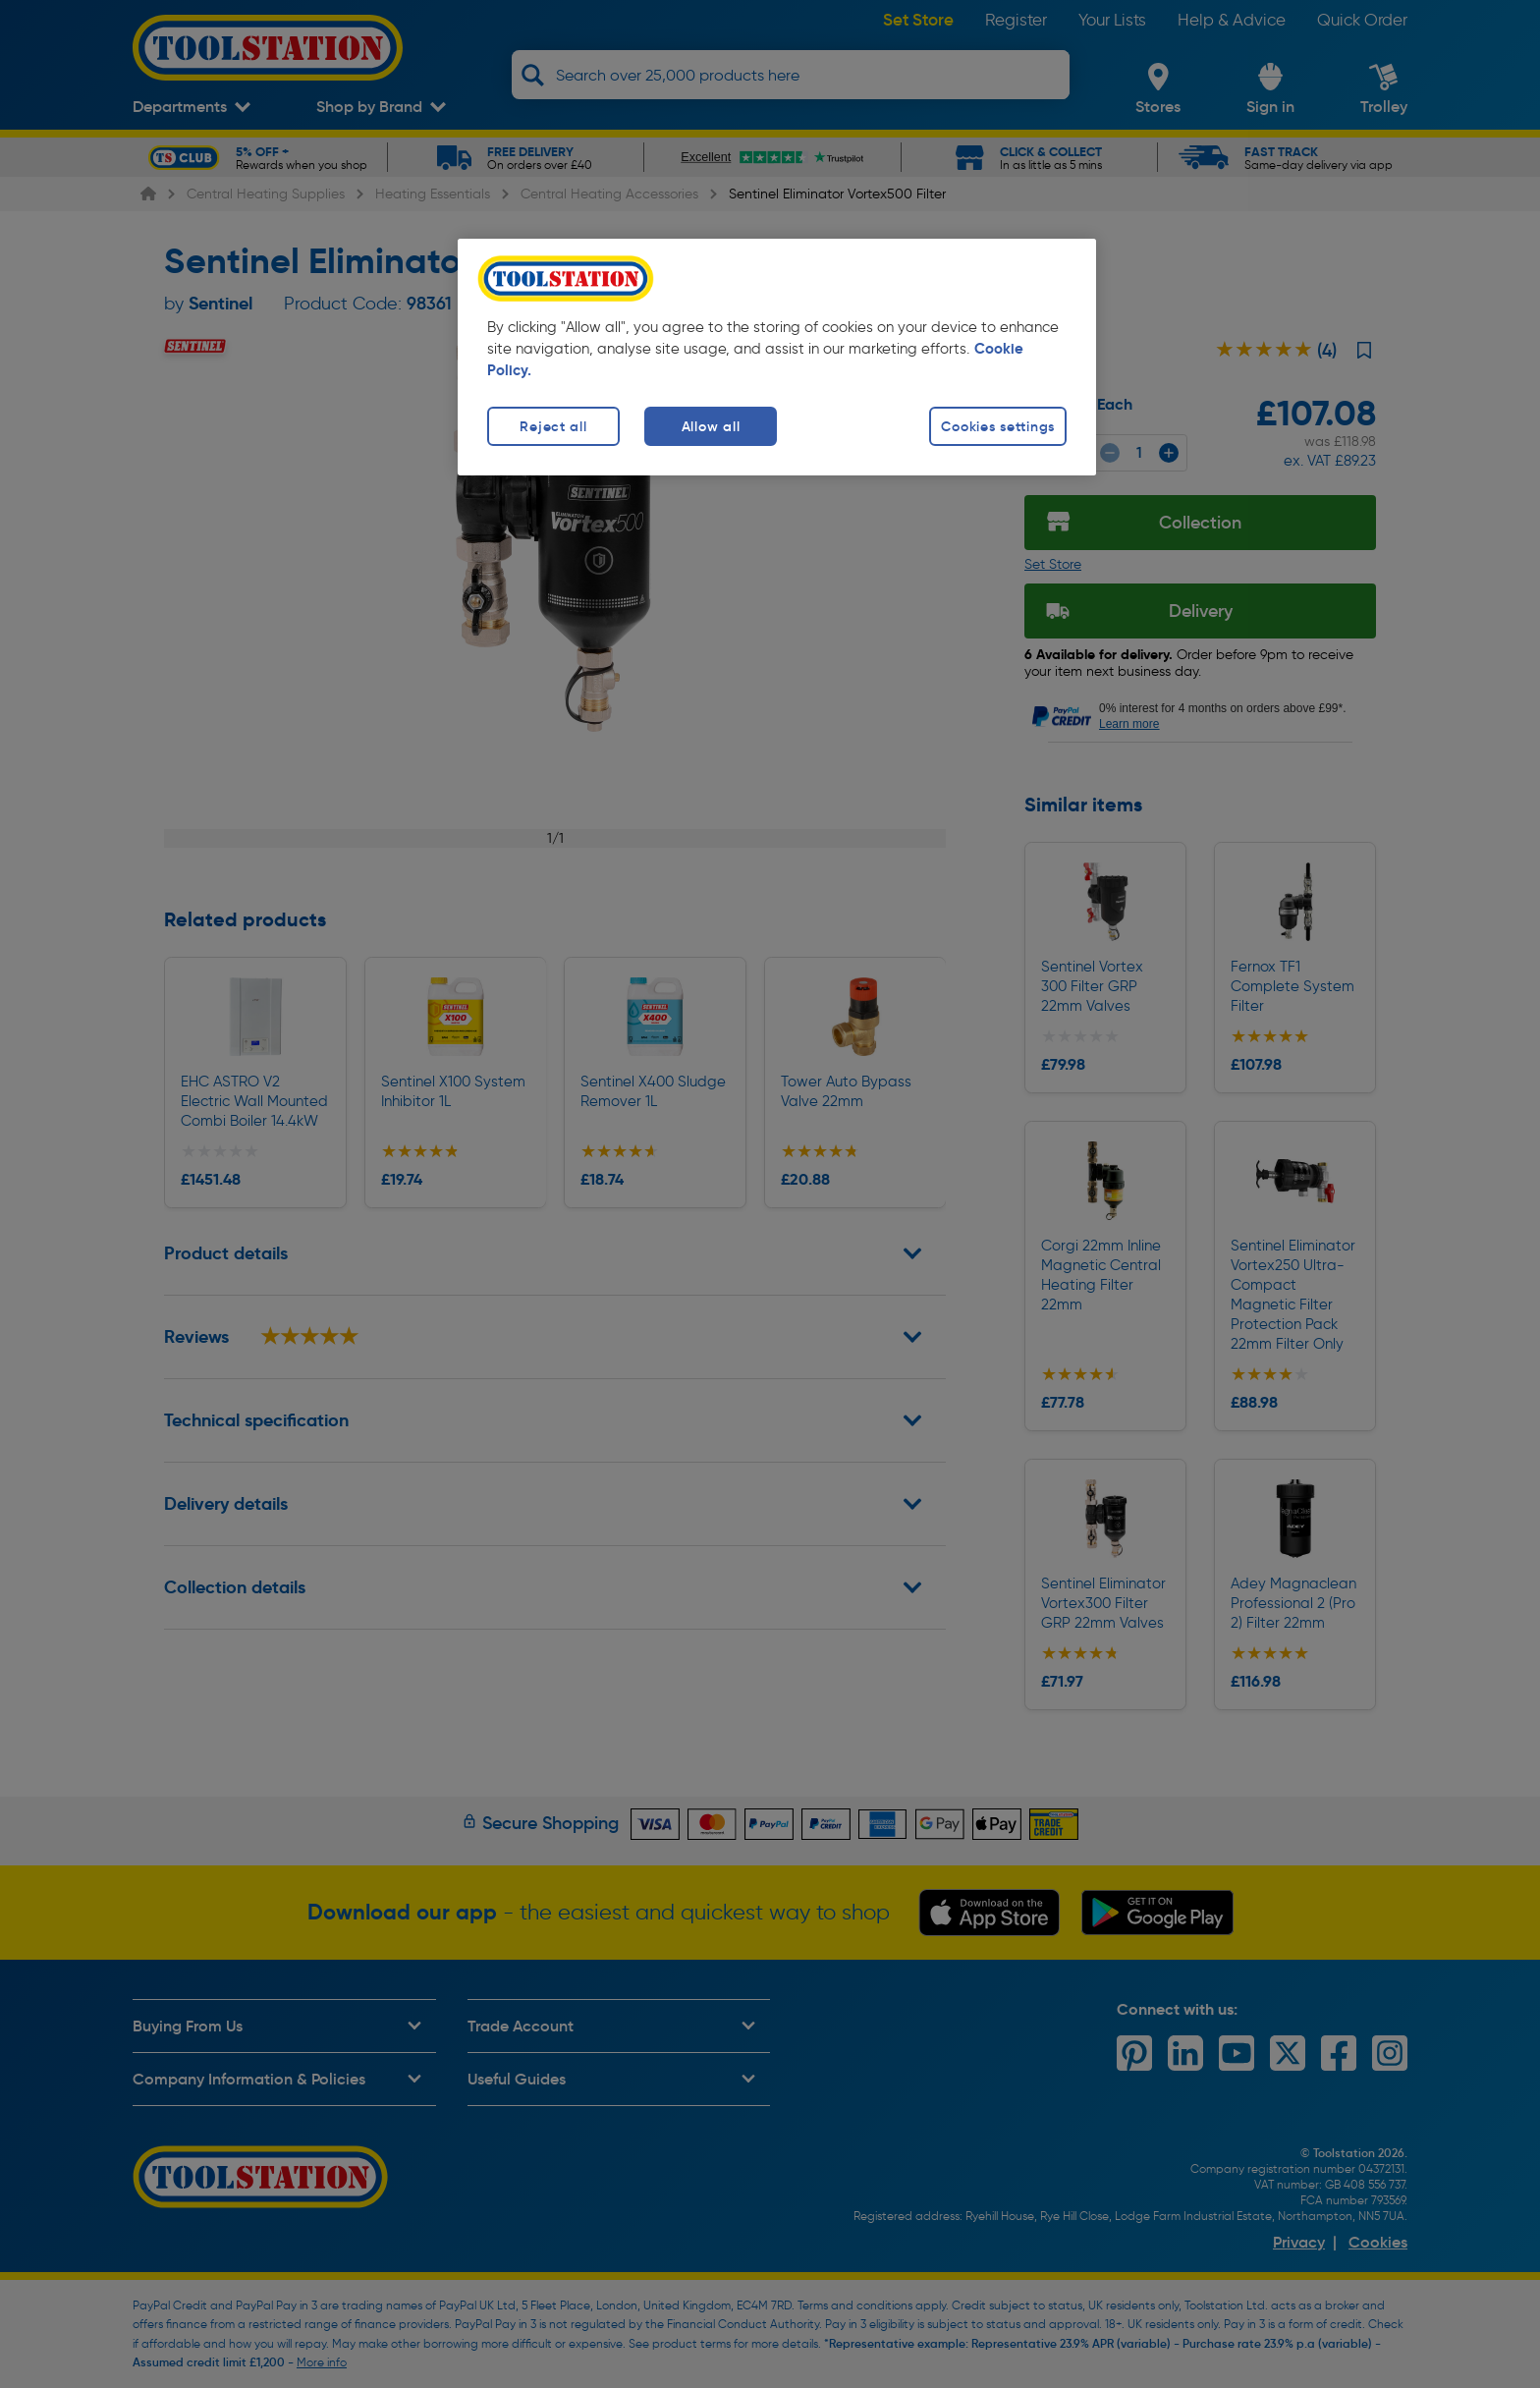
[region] (777, 357)
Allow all (711, 426)
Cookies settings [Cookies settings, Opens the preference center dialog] (998, 426)
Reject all (553, 426)
